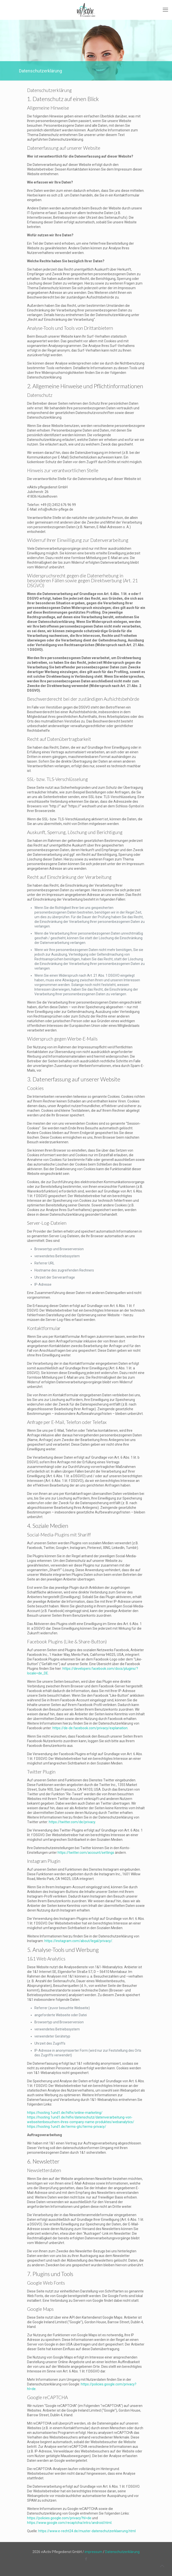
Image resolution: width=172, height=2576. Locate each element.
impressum (93, 2552)
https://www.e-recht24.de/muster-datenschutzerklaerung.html (87, 2531)
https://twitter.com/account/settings (86, 1853)
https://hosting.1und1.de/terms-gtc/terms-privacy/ (66, 2127)
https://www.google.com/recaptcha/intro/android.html (69, 2523)
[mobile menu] (165, 10)
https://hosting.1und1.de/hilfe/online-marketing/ (64, 2113)
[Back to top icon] (162, 2566)
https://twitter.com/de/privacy (72, 1822)
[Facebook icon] (86, 2559)
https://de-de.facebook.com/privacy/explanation (90, 1728)
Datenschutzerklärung (122, 2552)
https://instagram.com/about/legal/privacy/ (78, 1941)
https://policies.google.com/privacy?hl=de (59, 2518)
